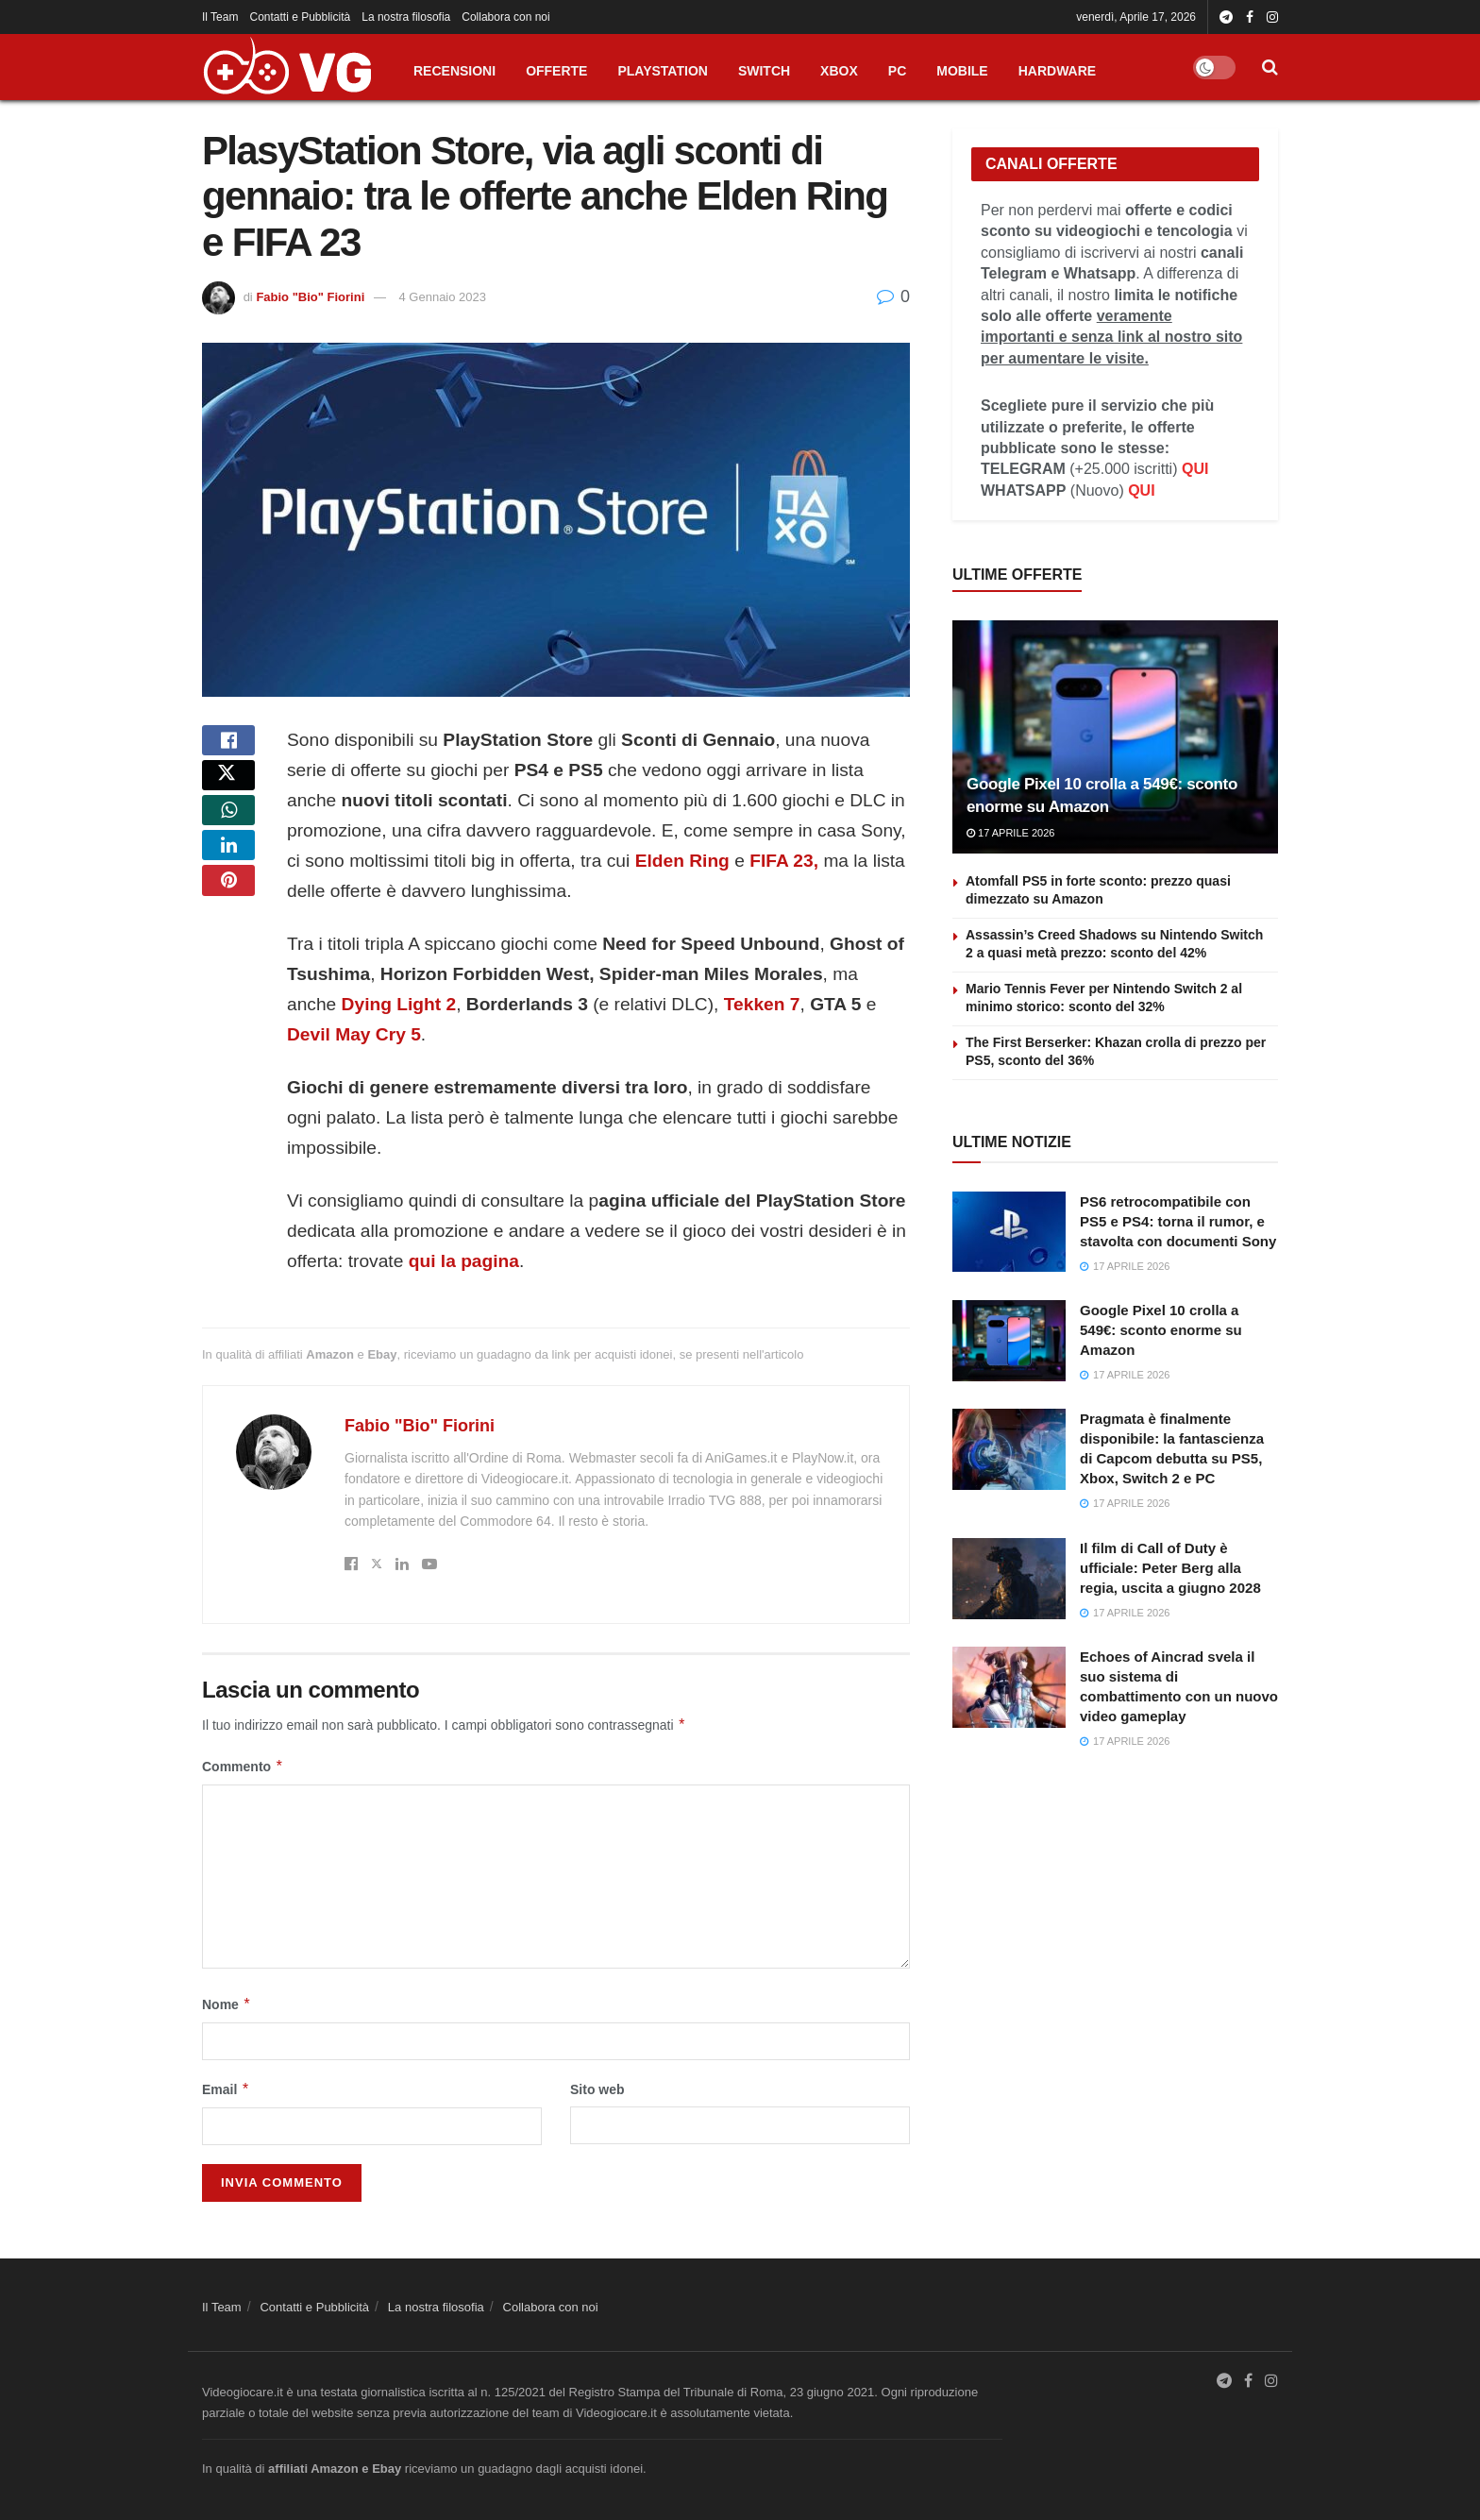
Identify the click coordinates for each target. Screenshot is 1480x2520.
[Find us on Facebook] (1248, 2382)
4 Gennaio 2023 (443, 297)
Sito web (597, 2089)
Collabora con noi (505, 17)
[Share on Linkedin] (228, 883)
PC (897, 70)
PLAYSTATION (662, 70)
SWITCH (764, 70)
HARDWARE (1057, 70)
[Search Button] (1270, 67)
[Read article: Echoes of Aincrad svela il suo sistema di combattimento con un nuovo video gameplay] (1009, 1687)
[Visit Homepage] (287, 67)
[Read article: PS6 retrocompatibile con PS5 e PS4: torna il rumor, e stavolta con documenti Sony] (1009, 1232)
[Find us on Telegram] (1224, 2382)
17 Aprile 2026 (1010, 832)
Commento (243, 1766)
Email (226, 2089)
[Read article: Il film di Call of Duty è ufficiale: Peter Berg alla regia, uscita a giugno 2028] (1009, 1578)
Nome (226, 2004)
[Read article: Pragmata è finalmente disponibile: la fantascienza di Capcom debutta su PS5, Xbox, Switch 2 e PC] (1009, 1449)
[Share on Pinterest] (228, 929)
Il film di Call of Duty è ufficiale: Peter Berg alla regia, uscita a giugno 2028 (1170, 1568)
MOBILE (961, 70)
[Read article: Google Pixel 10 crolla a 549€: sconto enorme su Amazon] (1115, 737)
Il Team (220, 17)
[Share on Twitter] (228, 793)
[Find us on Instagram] (1271, 2382)
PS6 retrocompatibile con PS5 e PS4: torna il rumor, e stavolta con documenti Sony (1178, 1221)
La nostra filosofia (406, 17)
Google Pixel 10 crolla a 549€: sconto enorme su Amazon (1161, 1330)
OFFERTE (556, 70)
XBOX (839, 70)
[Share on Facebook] (228, 747)
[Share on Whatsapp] (228, 838)
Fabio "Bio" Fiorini (310, 297)
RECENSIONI (454, 70)
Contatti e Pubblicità (299, 17)
